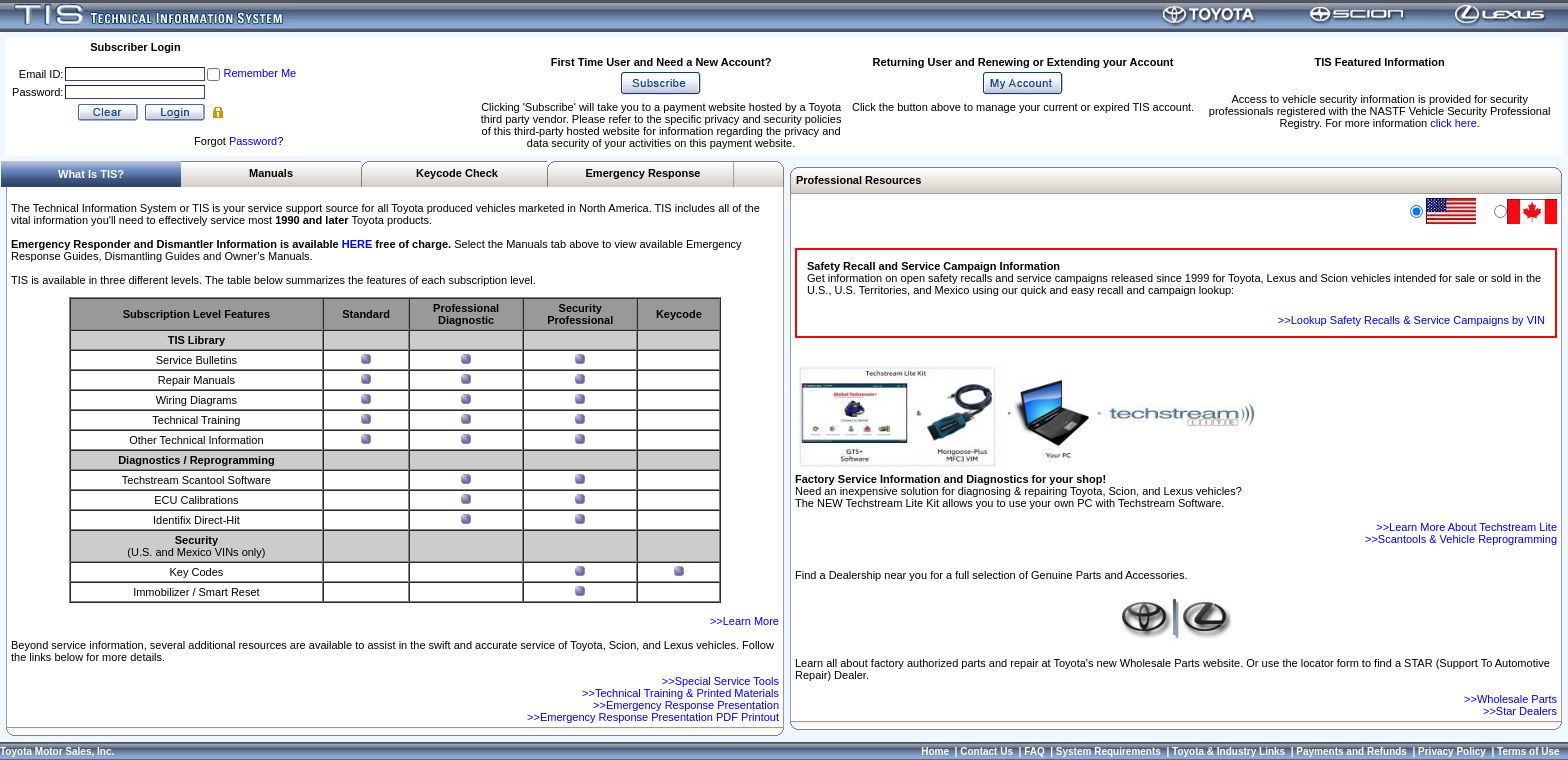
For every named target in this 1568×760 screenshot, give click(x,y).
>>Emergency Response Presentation (686, 705)
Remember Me (259, 73)
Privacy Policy (1452, 751)
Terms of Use (1528, 751)
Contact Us (986, 751)
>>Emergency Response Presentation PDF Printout (653, 717)
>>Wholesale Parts (1510, 699)
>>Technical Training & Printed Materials (680, 693)
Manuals (271, 173)
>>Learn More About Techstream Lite (1466, 527)
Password (253, 141)
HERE (357, 244)
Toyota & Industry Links (1228, 751)
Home (935, 751)
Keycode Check (457, 173)
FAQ (1034, 751)
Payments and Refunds (1351, 751)
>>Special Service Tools (720, 681)
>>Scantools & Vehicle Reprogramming (1461, 539)
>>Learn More (744, 621)
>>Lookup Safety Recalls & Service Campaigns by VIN (1411, 320)
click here (1453, 123)
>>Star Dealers (1520, 711)
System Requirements (1108, 751)
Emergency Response (643, 173)
